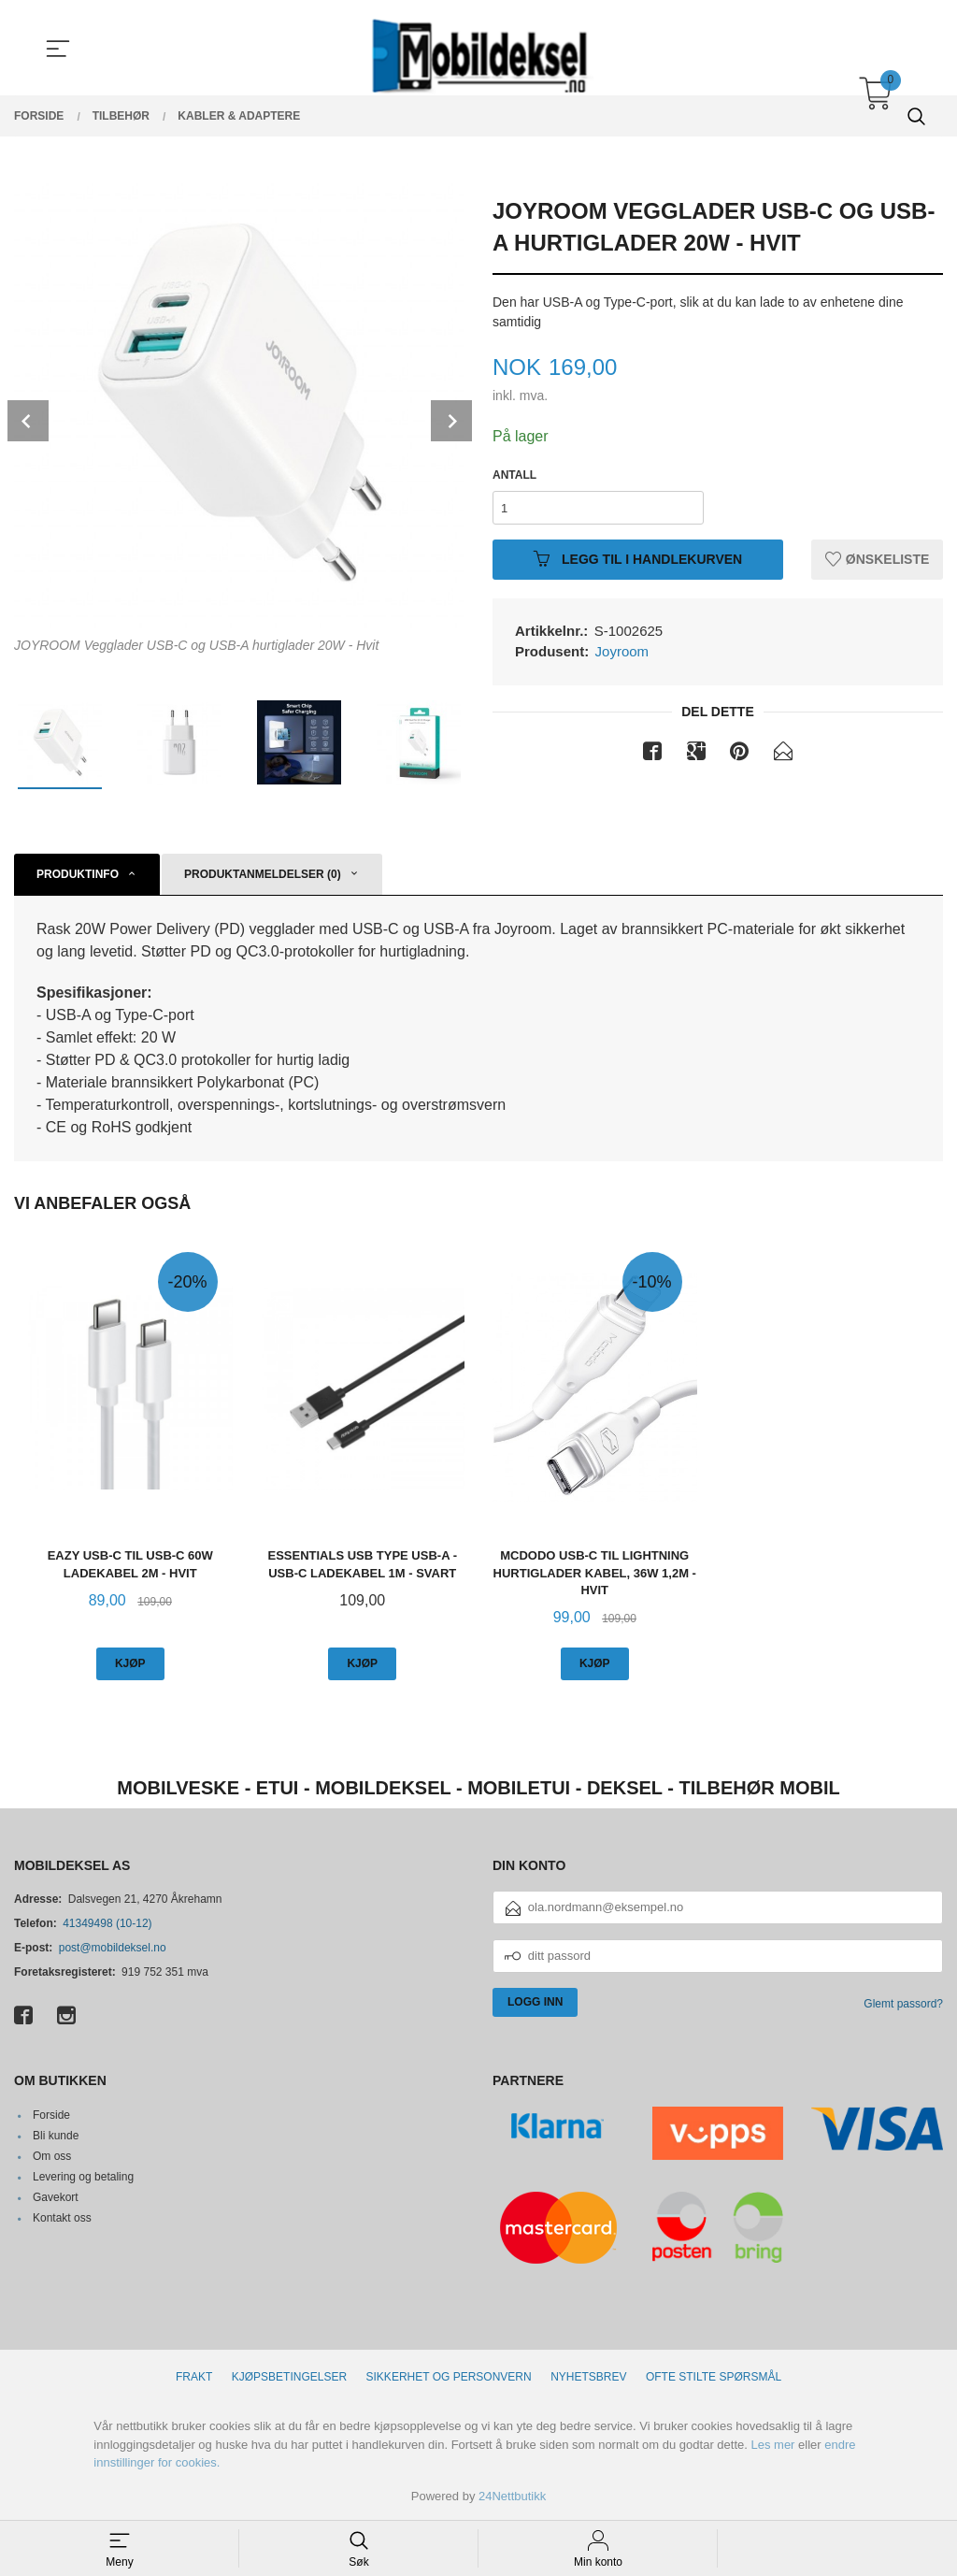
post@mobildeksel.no (112, 1947)
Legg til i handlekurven (638, 559)
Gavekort (56, 2197)
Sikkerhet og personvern (449, 2376)
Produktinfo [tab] (77, 874)
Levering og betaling (83, 2176)
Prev (28, 420)
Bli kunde (56, 2135)
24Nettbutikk (512, 2496)
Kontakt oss (62, 2217)
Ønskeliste (877, 559)
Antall (514, 475)
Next (451, 420)
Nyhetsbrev (588, 2376)
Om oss (52, 2156)
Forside (51, 2115)
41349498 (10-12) (107, 1923)
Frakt (194, 2376)
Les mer (772, 2445)
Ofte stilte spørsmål (713, 2376)
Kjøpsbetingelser (289, 2376)
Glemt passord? (903, 2003)
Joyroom (622, 651)
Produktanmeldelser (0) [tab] (262, 874)
